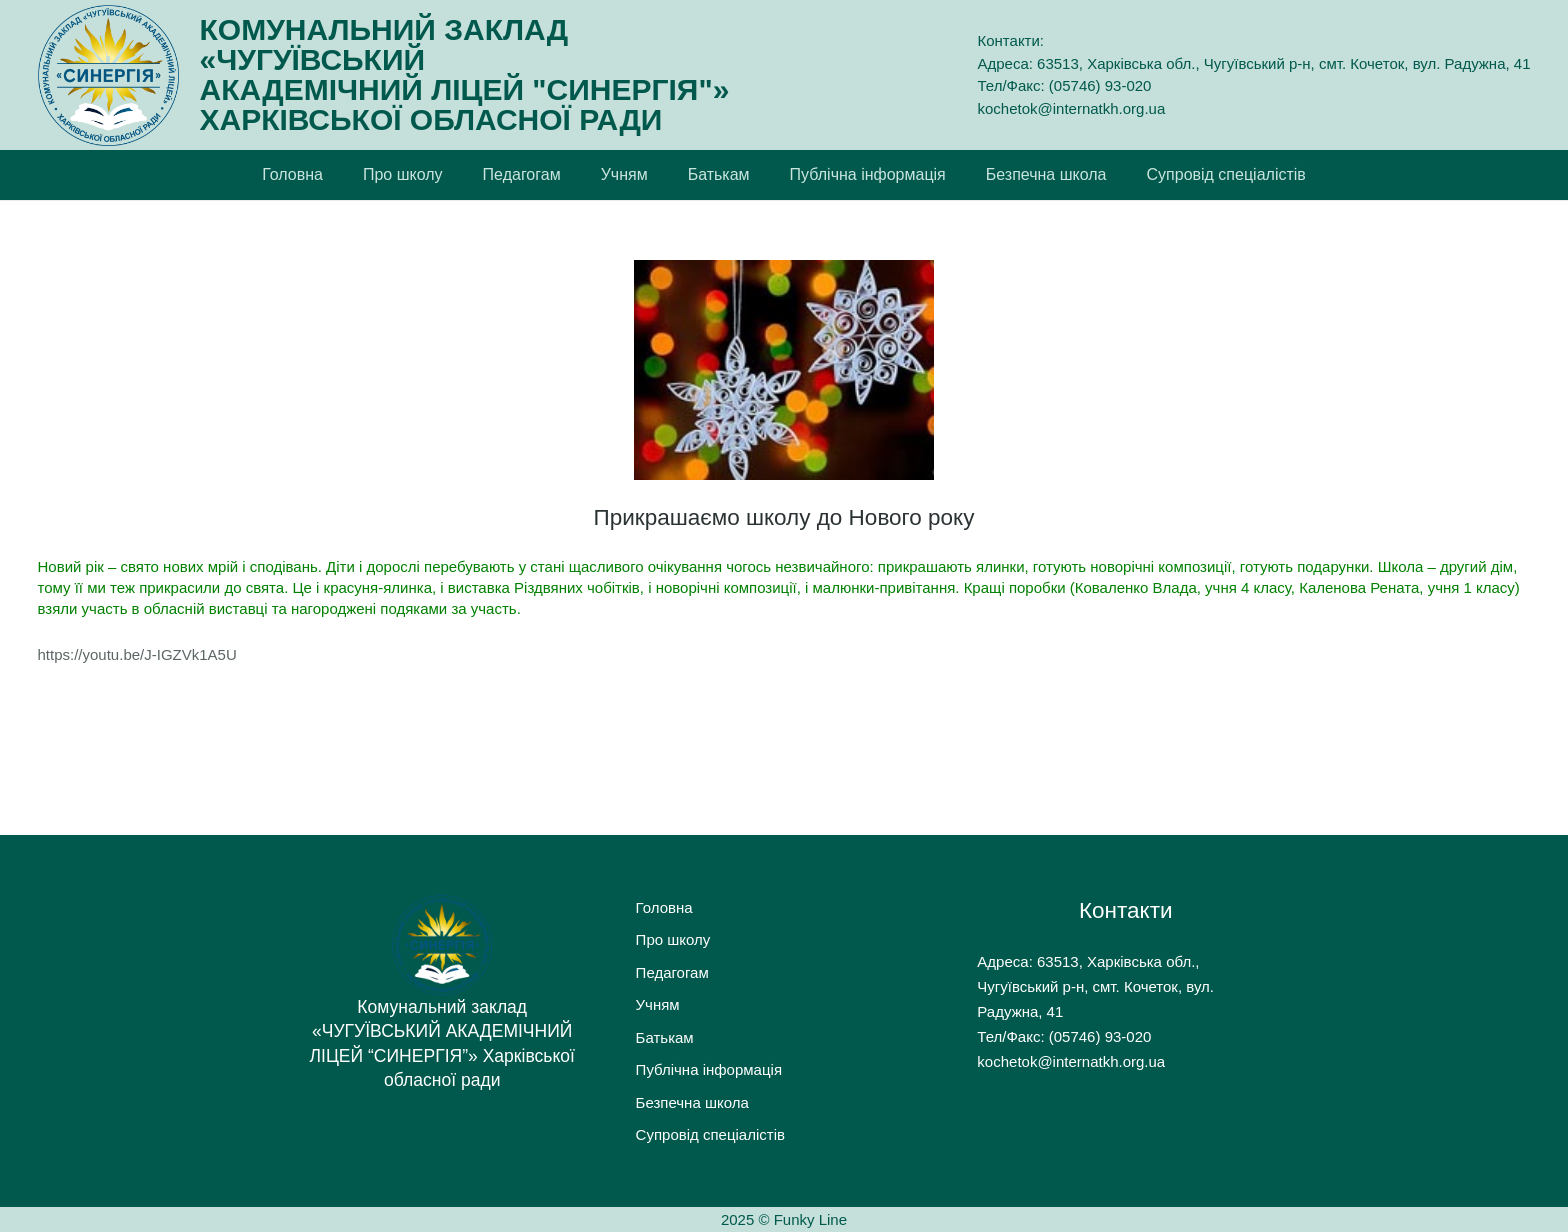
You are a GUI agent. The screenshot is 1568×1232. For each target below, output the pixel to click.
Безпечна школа (692, 1102)
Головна (664, 907)
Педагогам (672, 972)
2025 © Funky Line (784, 1219)
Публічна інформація (709, 1069)
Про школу (673, 939)
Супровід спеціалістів (710, 1134)
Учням (658, 1004)
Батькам (665, 1037)
